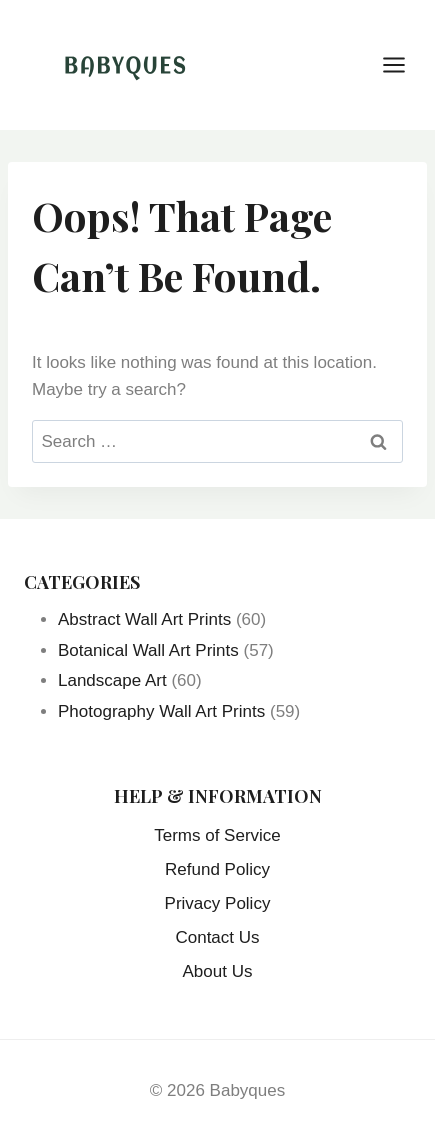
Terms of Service (217, 835)
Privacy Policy (218, 903)
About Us (218, 971)
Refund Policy (217, 869)
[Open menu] (404, 64)
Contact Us (217, 937)
